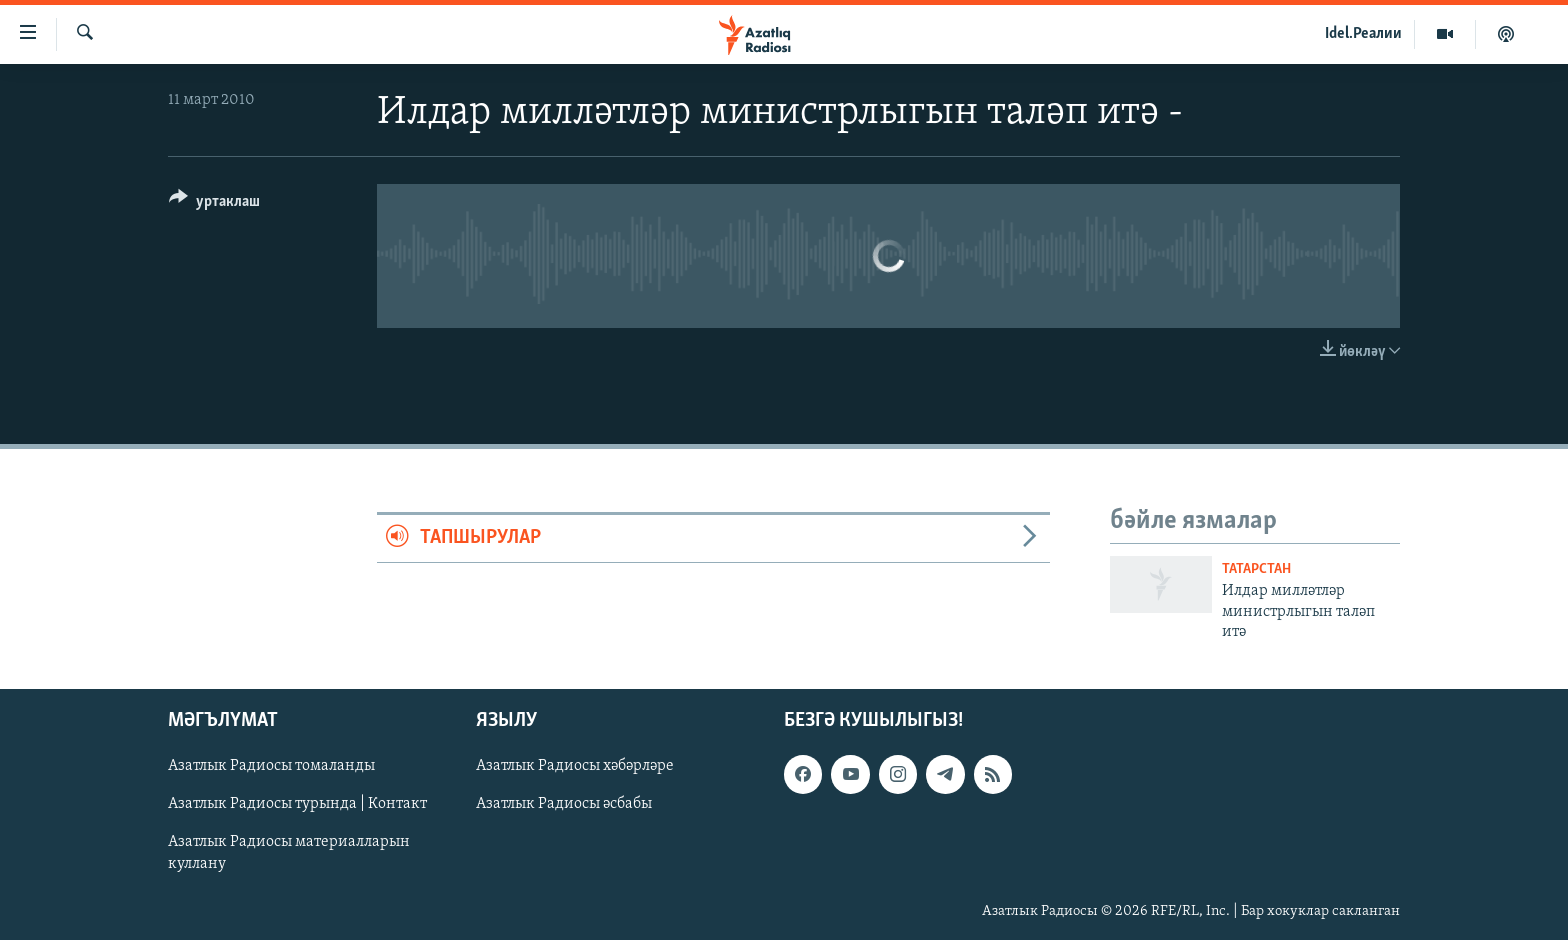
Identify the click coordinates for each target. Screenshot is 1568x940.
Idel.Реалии (1363, 34)
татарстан (1256, 569)
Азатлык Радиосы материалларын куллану (289, 853)
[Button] (214, 204)
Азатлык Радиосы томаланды (271, 766)
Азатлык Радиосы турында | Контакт (297, 804)
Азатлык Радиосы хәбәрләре (575, 766)
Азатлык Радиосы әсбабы (564, 804)
